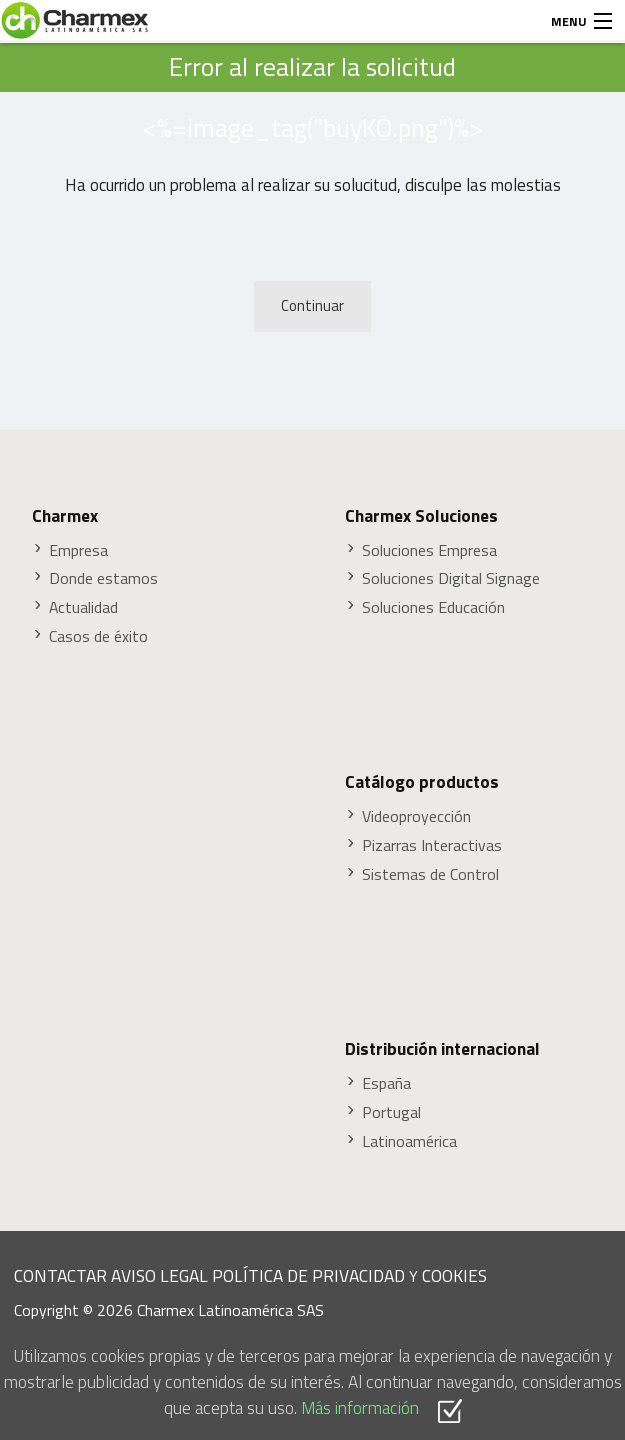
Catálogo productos (422, 782)
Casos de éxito (98, 636)
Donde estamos (103, 578)
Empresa (78, 550)
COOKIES (454, 1275)
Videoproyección (416, 816)
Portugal (391, 1112)
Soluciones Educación (433, 607)
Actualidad (83, 607)
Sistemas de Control (430, 874)
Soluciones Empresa (429, 550)
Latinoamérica (409, 1141)
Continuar (312, 305)
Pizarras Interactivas (432, 845)
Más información (360, 1407)
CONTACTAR (60, 1275)
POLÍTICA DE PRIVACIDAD (308, 1275)
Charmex (65, 516)
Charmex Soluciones (421, 516)
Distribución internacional (442, 1049)
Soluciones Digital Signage (451, 578)
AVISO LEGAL (159, 1275)
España (386, 1083)
